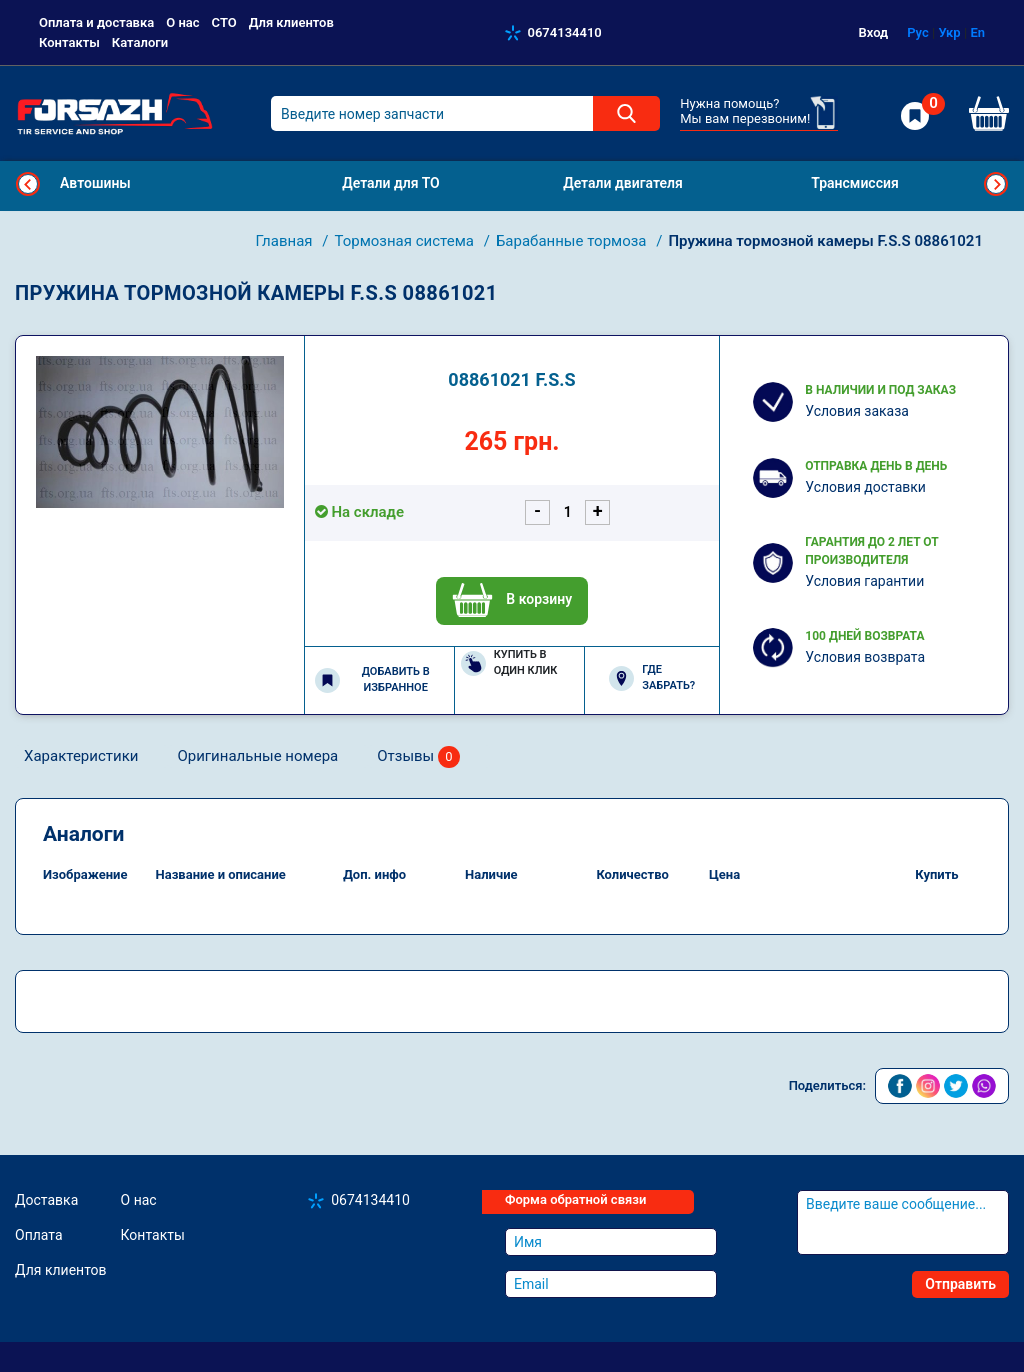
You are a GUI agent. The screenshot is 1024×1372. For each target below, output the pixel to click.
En (977, 32)
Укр (949, 32)
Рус (918, 32)
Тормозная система (405, 241)
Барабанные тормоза (573, 241)
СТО (224, 22)
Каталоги (140, 42)
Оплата (39, 1235)
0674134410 (565, 32)
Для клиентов (291, 22)
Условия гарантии (864, 581)
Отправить (960, 1284)
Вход (874, 32)
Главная (286, 241)
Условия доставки (865, 487)
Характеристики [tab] (81, 756)
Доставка (46, 1200)
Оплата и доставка (96, 22)
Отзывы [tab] (418, 757)
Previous (28, 184)
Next (996, 184)
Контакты (69, 42)
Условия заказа (857, 411)
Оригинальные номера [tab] (257, 756)
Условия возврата (865, 657)
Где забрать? (652, 678)
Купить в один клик (509, 663)
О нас (182, 22)
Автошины (95, 183)
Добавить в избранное (372, 680)
